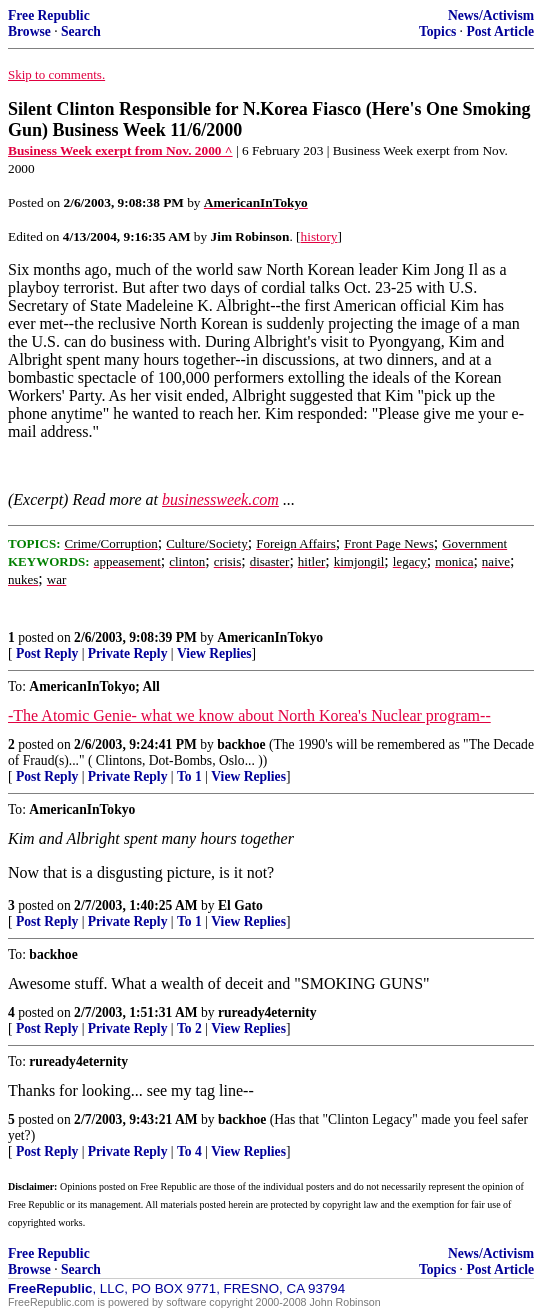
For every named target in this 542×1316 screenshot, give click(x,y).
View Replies (214, 653)
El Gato (240, 905)
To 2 (189, 1028)
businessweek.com (220, 499)
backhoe (241, 744)
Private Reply (128, 653)
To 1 (189, 776)
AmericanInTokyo (270, 637)
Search (81, 31)
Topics (437, 31)
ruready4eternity (267, 1012)
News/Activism (491, 15)
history (319, 236)
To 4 (189, 1151)
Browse (29, 31)
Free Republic (49, 15)
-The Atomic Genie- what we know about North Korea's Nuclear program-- (249, 715)
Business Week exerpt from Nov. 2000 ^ (120, 150)
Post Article (500, 31)
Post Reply (47, 653)
